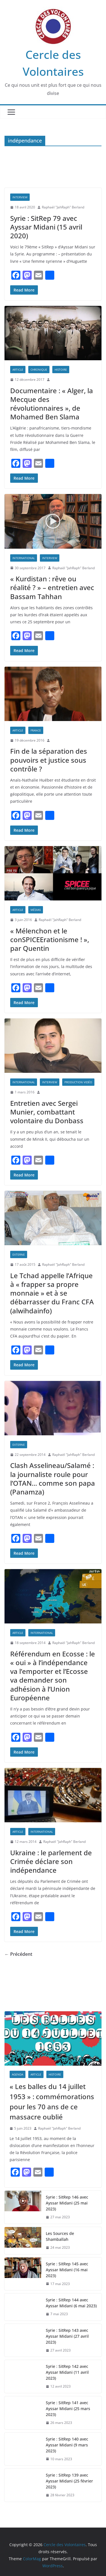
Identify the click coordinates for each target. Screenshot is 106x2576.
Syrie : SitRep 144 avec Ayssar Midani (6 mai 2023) (71, 2302)
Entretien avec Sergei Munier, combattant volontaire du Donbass (46, 1111)
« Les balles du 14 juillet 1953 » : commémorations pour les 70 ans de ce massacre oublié (52, 2101)
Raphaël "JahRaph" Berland (63, 207)
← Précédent (18, 1954)
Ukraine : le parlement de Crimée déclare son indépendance (51, 1861)
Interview (19, 197)
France (36, 730)
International (23, 558)
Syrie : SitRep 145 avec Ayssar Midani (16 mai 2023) (67, 2269)
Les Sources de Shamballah (60, 2236)
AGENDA (17, 2074)
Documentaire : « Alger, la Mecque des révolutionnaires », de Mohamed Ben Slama (51, 404)
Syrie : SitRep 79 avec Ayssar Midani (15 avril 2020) (46, 226)
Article (17, 370)
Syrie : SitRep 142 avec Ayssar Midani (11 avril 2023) (67, 2372)
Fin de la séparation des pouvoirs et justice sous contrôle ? (48, 759)
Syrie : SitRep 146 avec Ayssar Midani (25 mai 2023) (67, 2203)
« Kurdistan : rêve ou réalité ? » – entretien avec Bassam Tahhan (52, 587)
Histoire (61, 370)
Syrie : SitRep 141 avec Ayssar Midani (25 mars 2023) (68, 2408)
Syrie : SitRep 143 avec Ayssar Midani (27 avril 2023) (67, 2336)
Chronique (39, 370)
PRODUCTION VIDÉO (78, 1082)
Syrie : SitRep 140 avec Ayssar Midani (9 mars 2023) (67, 2444)
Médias (36, 910)
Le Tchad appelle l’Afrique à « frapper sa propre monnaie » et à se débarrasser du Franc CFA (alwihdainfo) (52, 1293)
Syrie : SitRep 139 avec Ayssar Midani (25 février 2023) (69, 2481)
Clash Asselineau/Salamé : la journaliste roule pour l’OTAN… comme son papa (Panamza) (52, 1478)
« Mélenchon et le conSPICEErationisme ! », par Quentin (49, 939)
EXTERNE (18, 1254)
